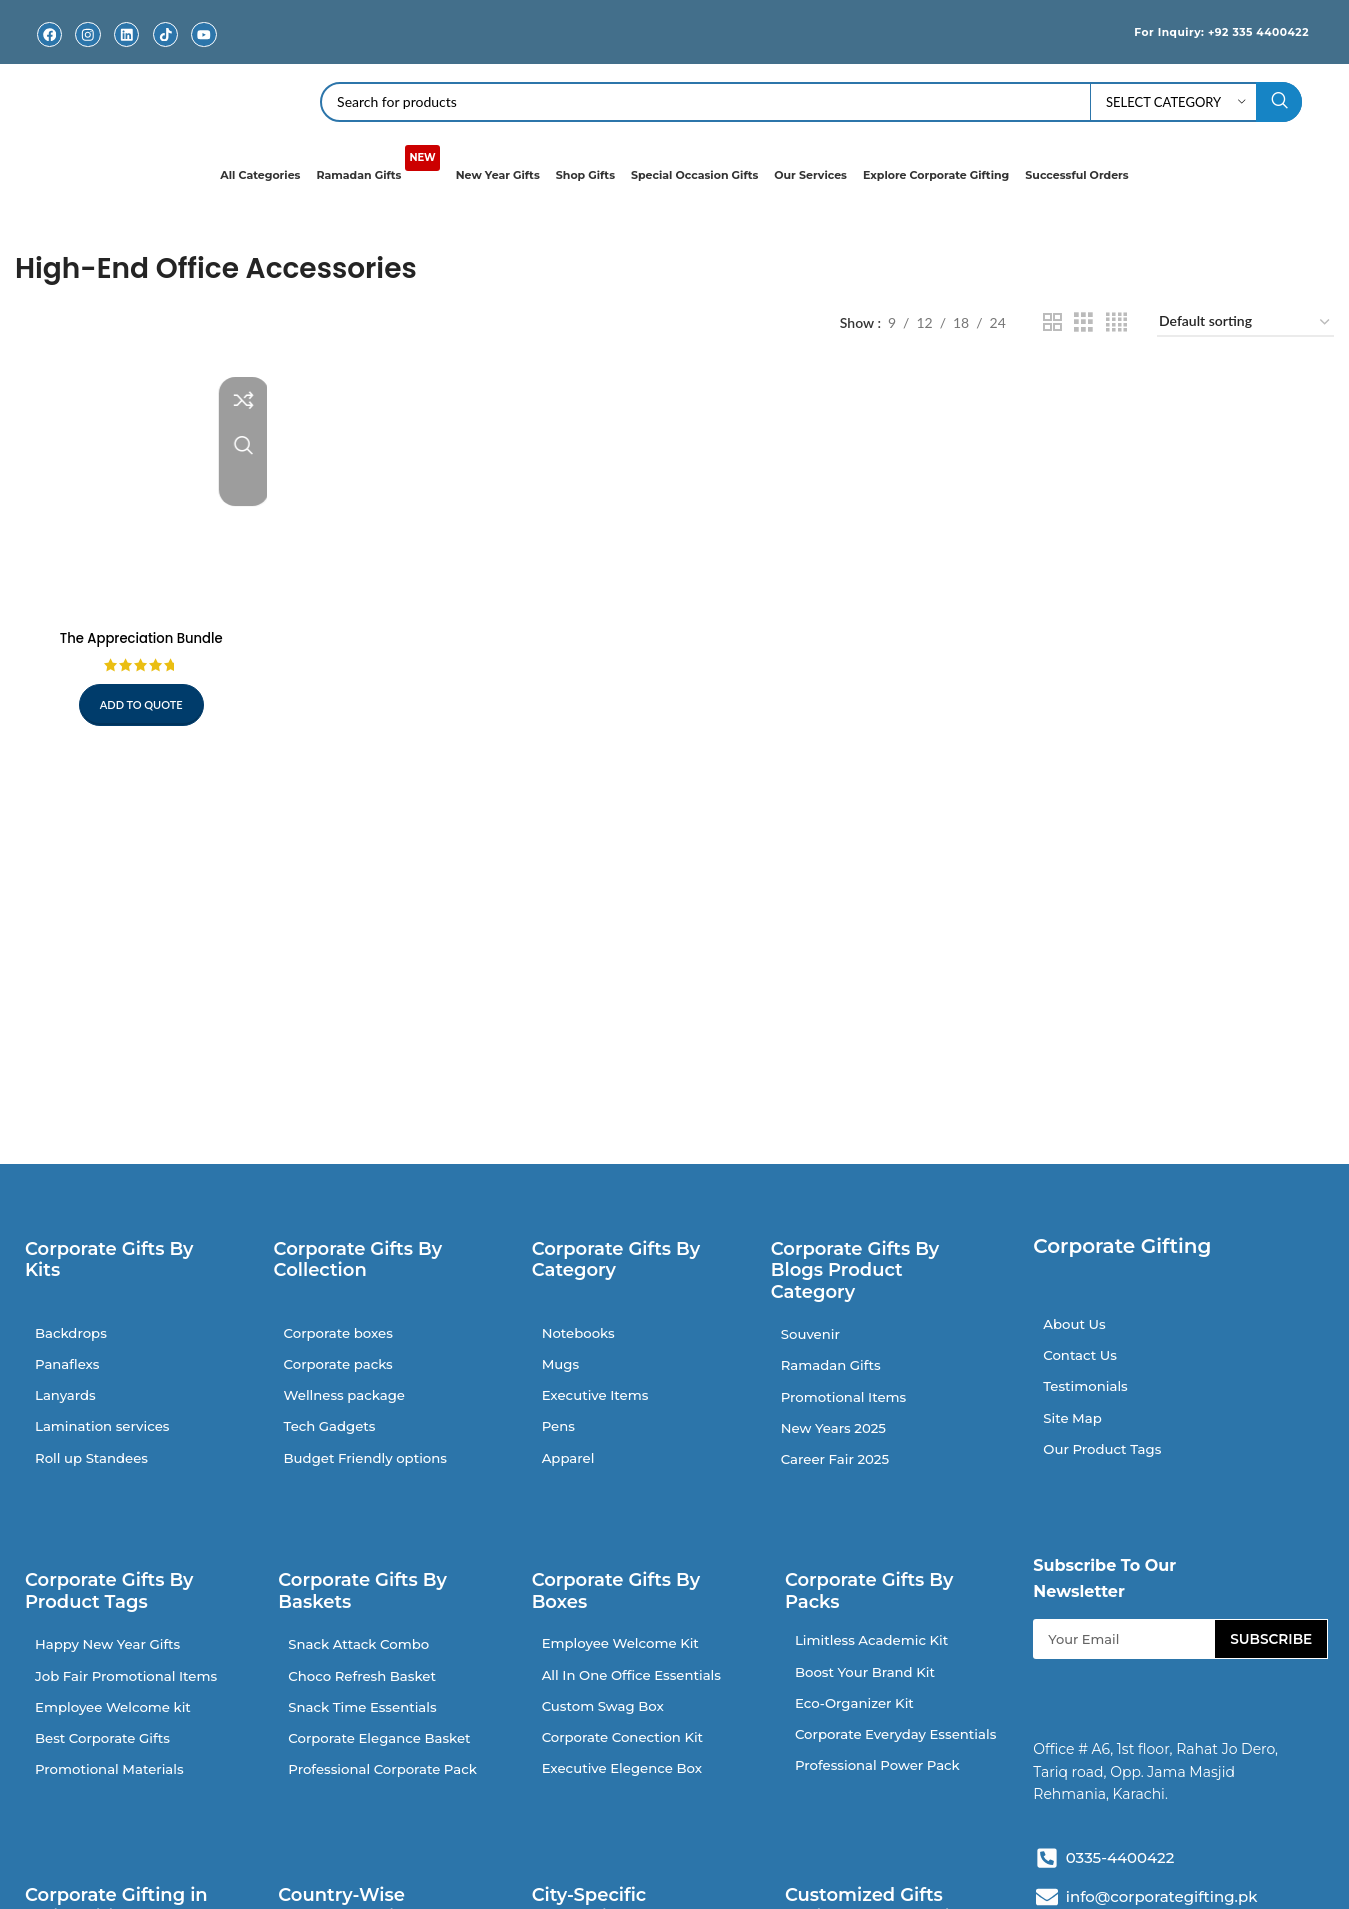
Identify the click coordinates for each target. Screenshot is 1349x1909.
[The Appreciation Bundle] (139, 490)
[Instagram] (88, 34)
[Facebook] (49, 34)
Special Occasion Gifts (694, 174)
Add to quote (138, 699)
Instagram (88, 49)
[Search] (811, 101)
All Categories (260, 174)
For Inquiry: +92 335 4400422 (1204, 31)
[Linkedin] (126, 34)
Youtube (204, 49)
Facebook (49, 49)
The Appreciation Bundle (138, 632)
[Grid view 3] (1083, 321)
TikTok (165, 49)
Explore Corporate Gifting (936, 174)
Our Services (810, 174)
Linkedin (127, 49)
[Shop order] (1245, 322)
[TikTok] (165, 34)
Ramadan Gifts (377, 165)
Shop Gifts (585, 174)
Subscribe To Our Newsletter (1104, 1591)
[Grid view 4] (1116, 321)
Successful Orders (1076, 174)
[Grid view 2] (1052, 321)
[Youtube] (204, 34)
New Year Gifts (498, 174)
